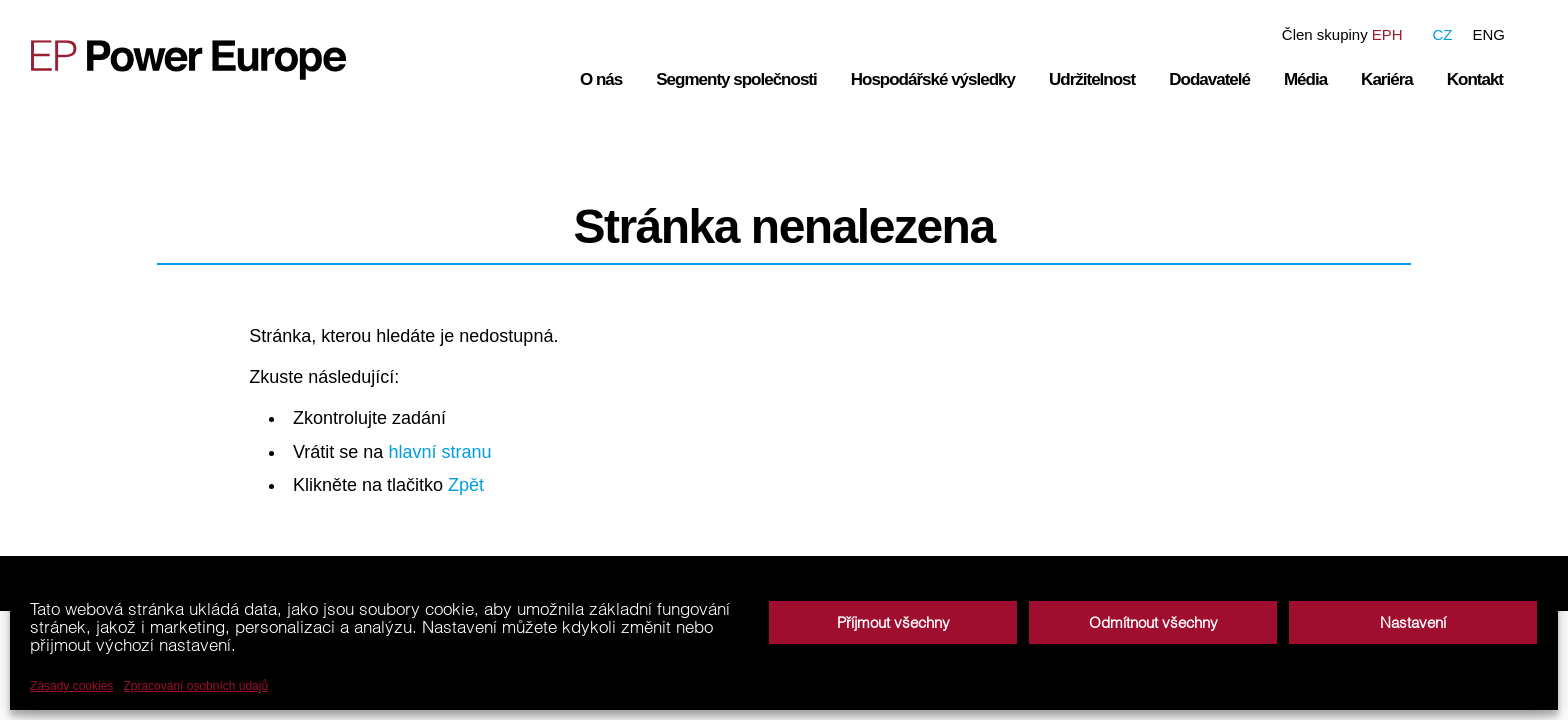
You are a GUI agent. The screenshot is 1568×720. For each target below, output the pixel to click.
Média (1305, 79)
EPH (1387, 34)
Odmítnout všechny (1153, 622)
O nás (601, 79)
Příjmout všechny (893, 622)
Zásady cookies (71, 686)
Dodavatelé (1209, 79)
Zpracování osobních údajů (195, 686)
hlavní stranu (439, 452)
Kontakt (1475, 79)
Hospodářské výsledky (933, 79)
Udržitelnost (1092, 79)
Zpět (466, 485)
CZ (1442, 34)
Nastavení (1413, 622)
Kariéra (1387, 79)
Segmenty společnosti (736, 79)
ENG (1488, 34)
